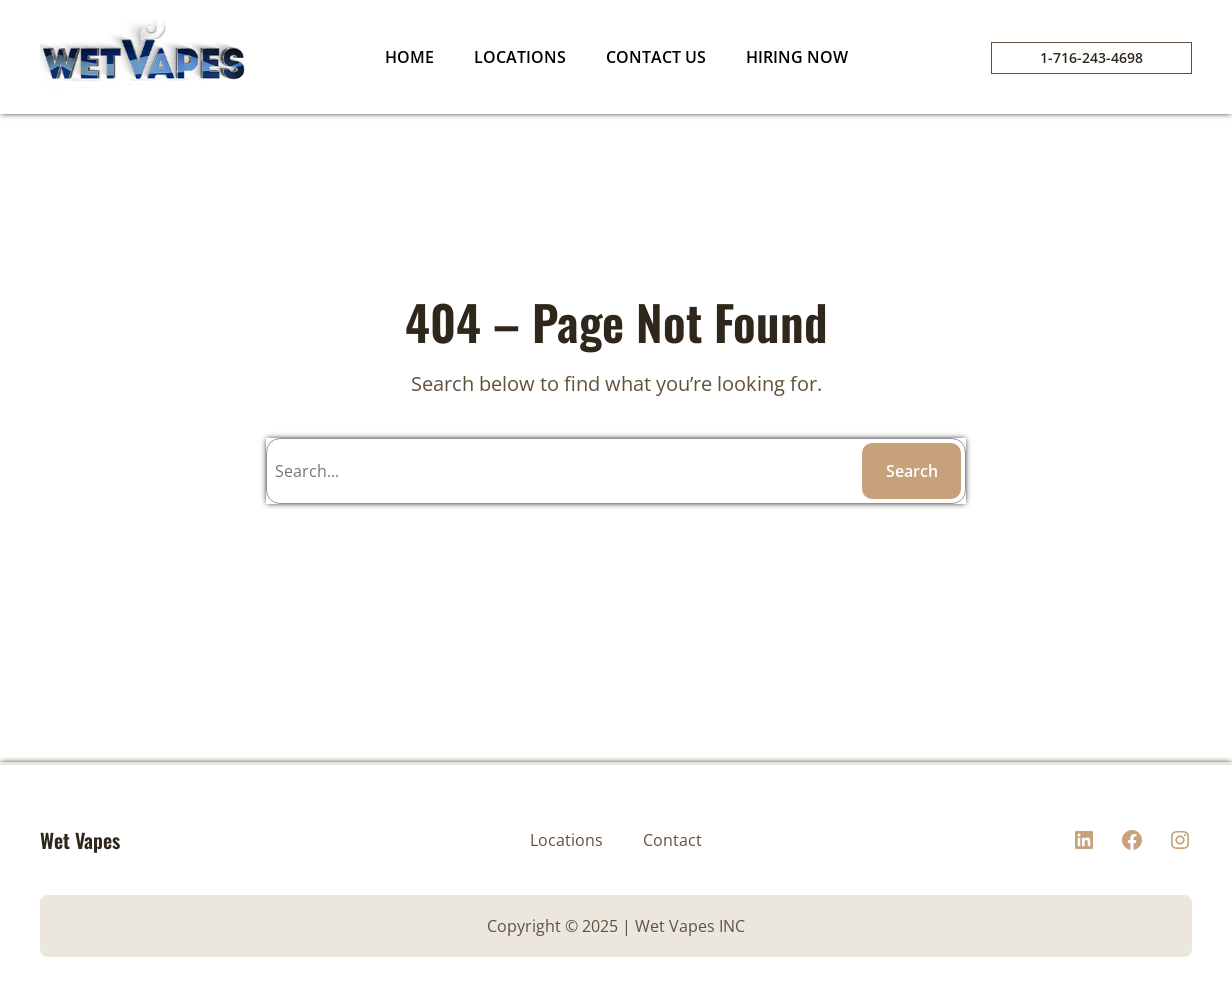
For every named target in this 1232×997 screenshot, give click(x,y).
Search (912, 471)
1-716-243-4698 (1091, 57)
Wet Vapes (80, 840)
